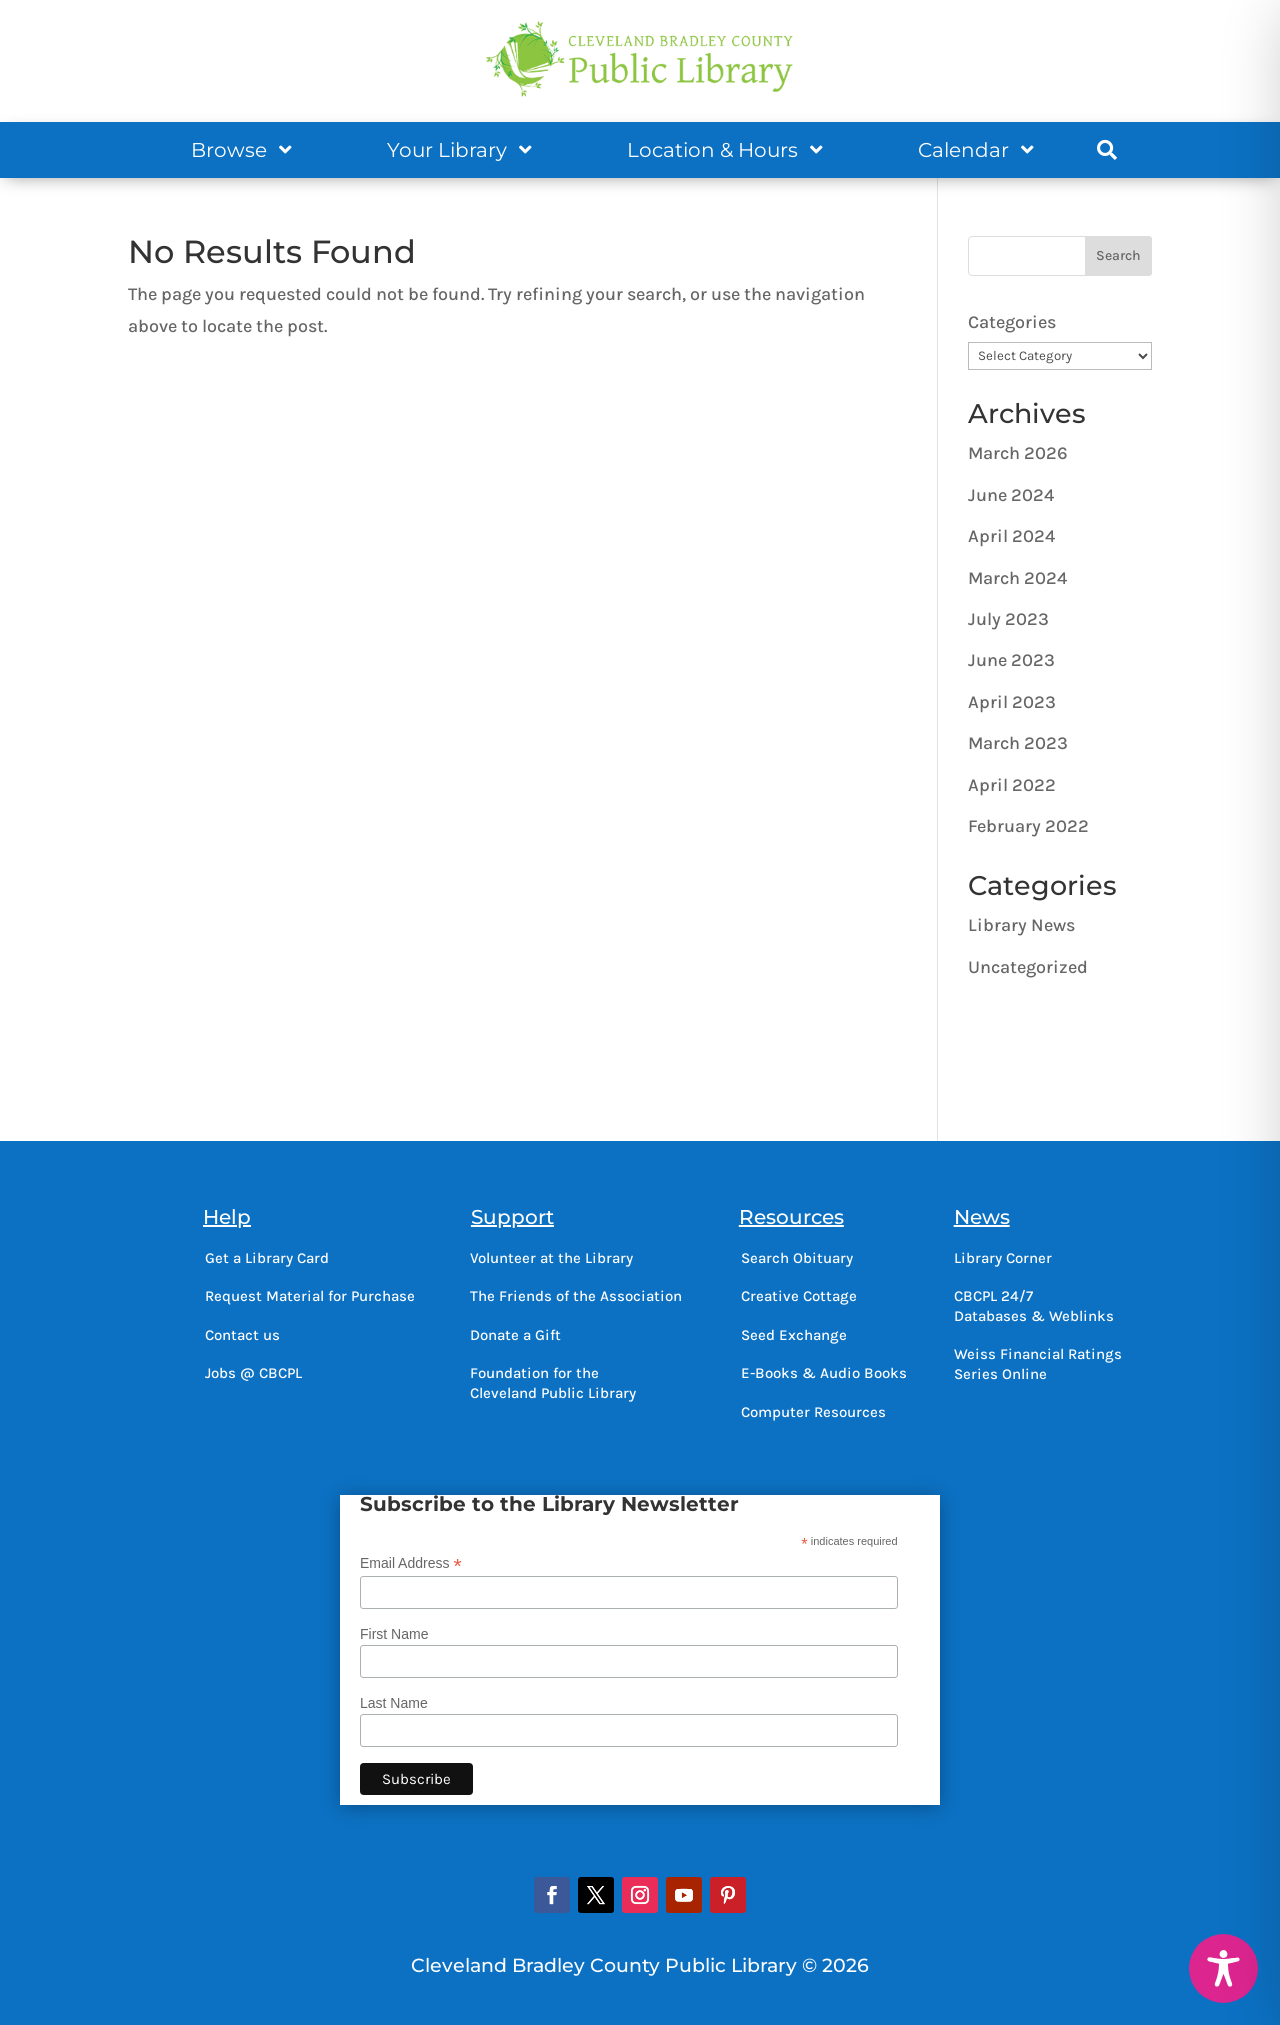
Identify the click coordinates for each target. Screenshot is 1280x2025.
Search (1118, 255)
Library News (1021, 925)
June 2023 (1011, 660)
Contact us (242, 1335)
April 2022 (1012, 785)
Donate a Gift (515, 1335)
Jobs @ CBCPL (253, 1373)
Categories (1012, 322)
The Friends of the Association (576, 1296)
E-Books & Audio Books (824, 1373)
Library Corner (1003, 1258)
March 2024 (1017, 578)
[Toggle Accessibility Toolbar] (1223, 1968)
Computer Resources (813, 1412)
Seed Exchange (794, 1335)
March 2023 (1018, 743)
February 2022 (1028, 826)
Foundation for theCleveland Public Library (553, 1383)
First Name (394, 1634)
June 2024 (1011, 495)
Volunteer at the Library (551, 1258)
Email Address (411, 1563)
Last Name (394, 1703)
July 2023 (1008, 619)
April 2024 (1011, 536)
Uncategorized (1028, 967)
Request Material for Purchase (310, 1296)
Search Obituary (797, 1258)
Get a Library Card (267, 1258)
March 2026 (1018, 453)
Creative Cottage (799, 1296)
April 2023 (1012, 702)
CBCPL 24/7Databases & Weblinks (1034, 1306)
